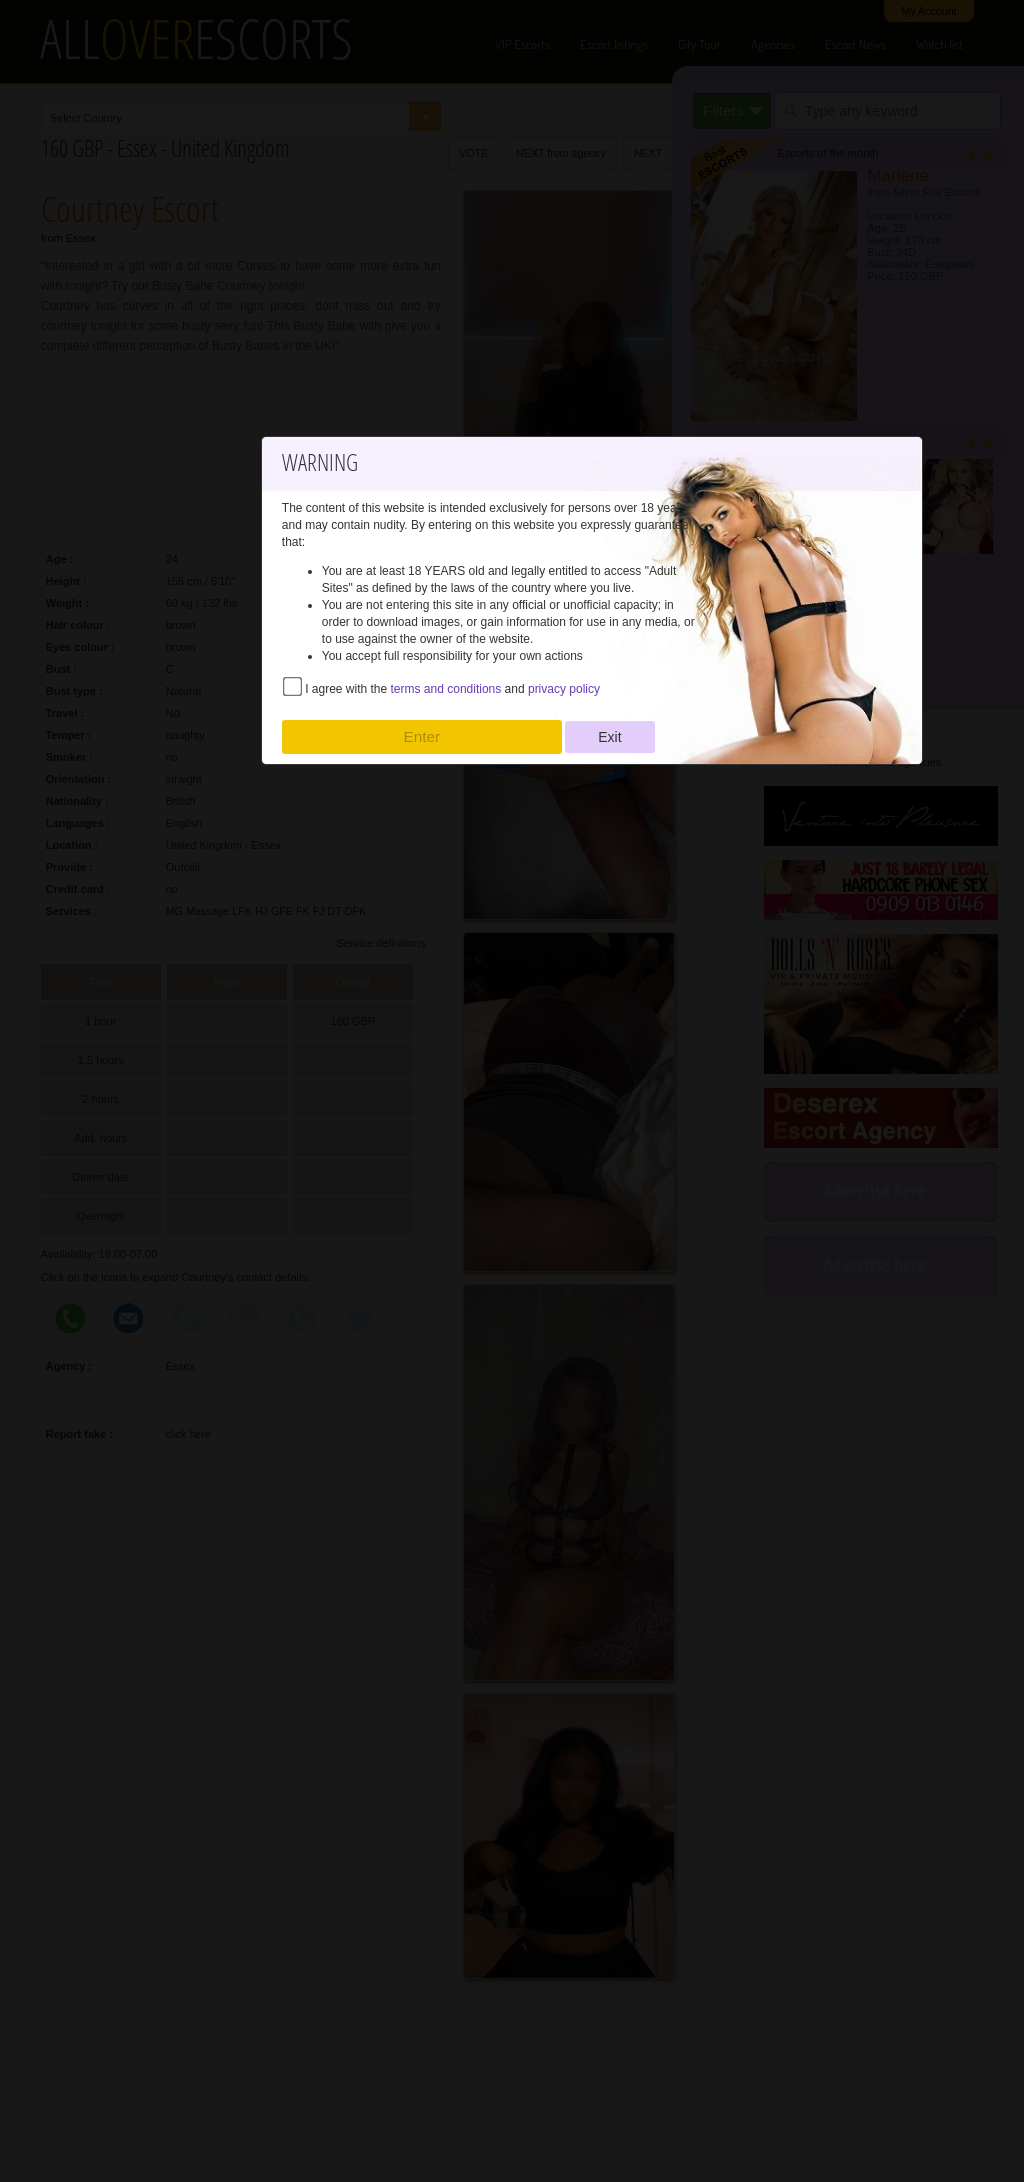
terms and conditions (446, 689)
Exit (609, 737)
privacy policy (564, 689)
